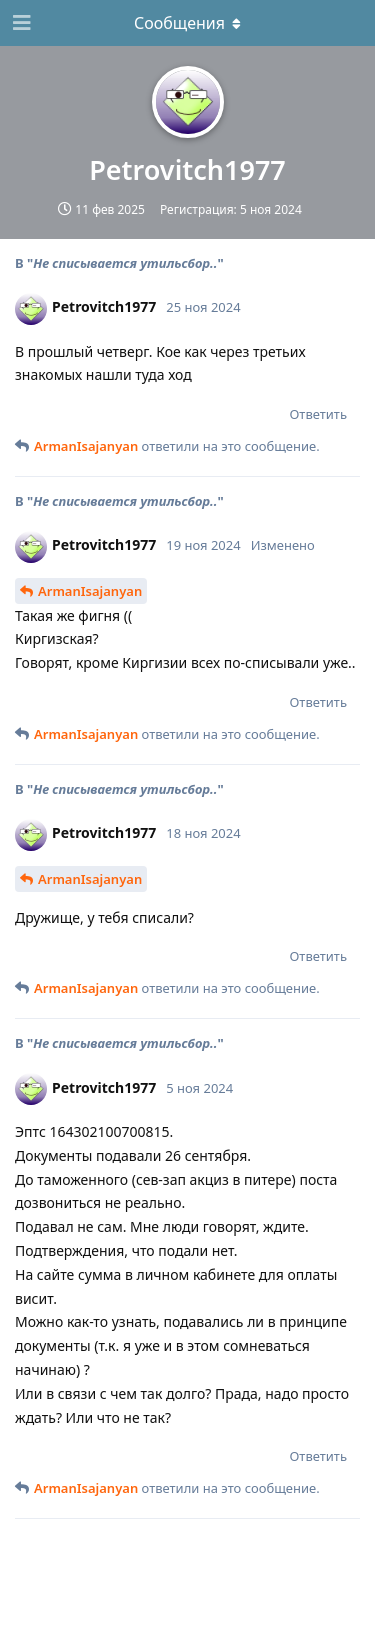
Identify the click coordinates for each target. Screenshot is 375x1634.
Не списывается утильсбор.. (125, 263)
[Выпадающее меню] (188, 23)
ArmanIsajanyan (90, 591)
